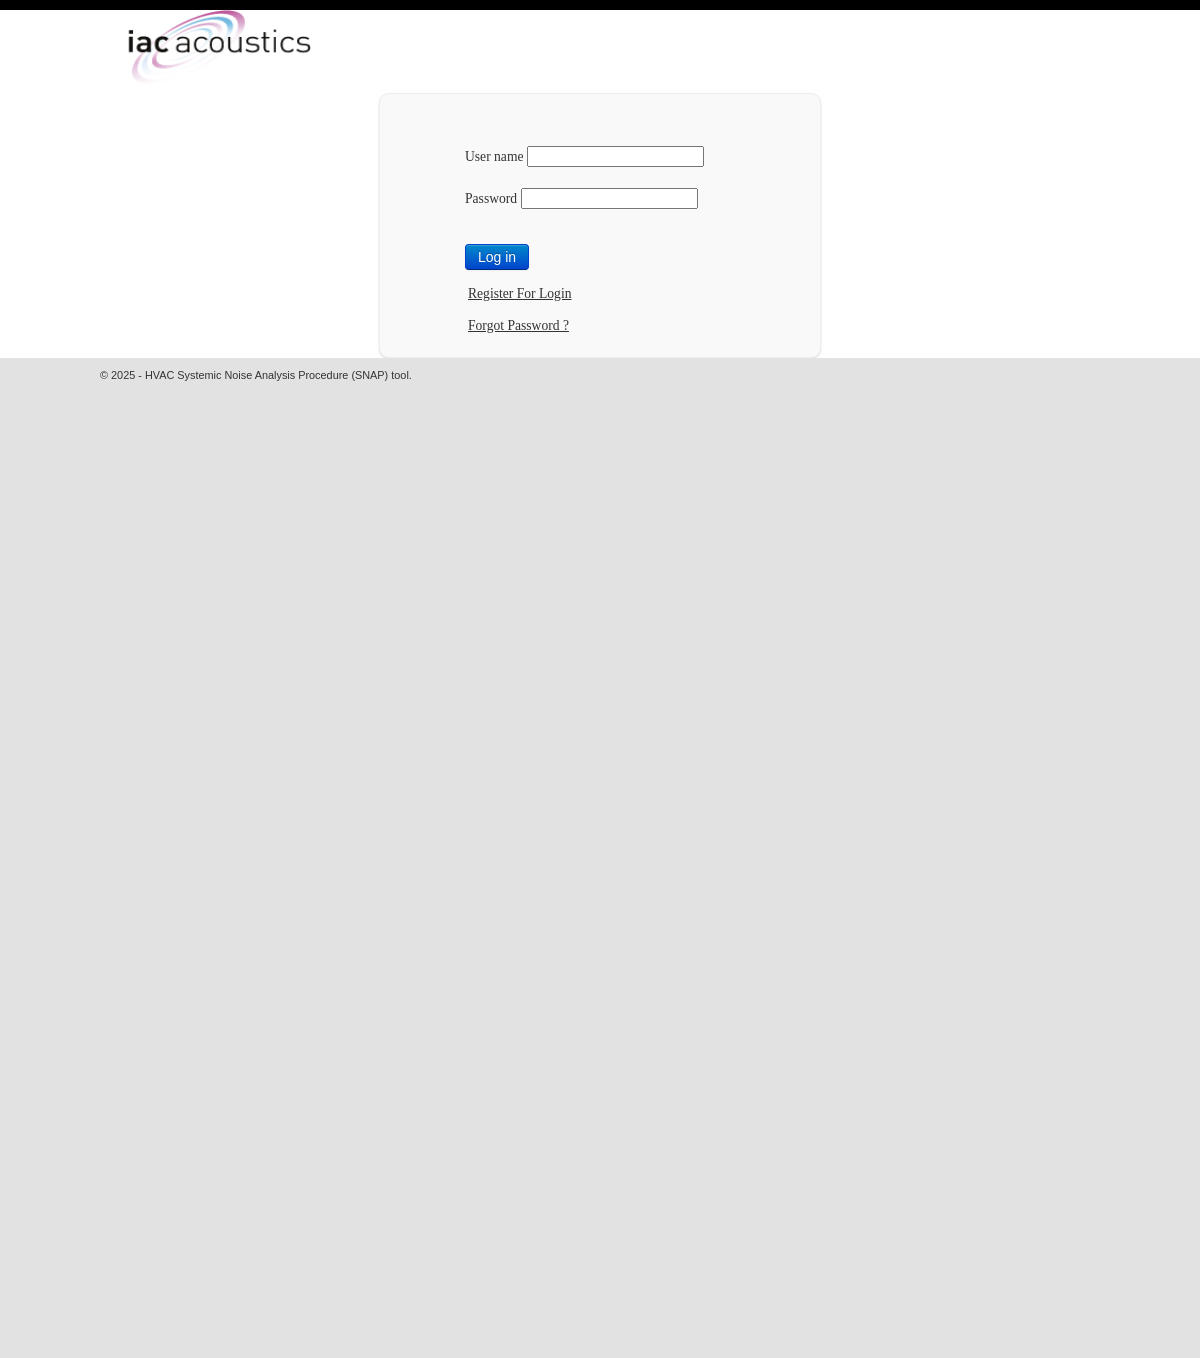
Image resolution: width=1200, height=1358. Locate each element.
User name (494, 156)
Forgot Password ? (518, 325)
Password (491, 198)
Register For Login (519, 293)
